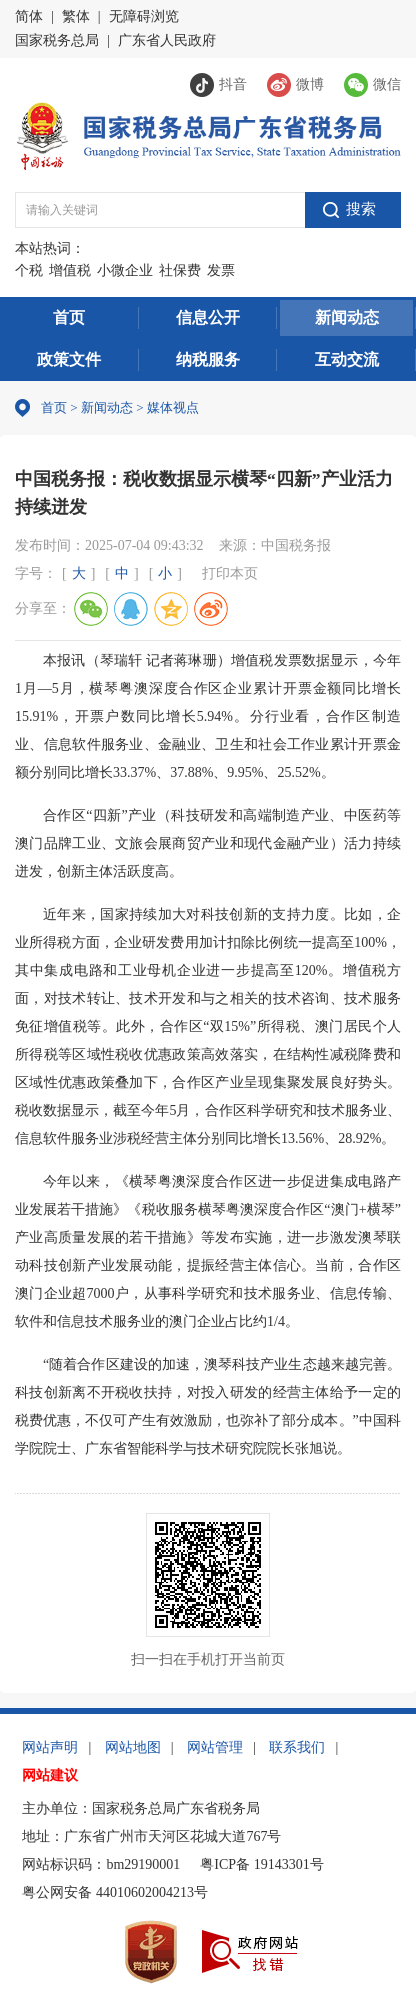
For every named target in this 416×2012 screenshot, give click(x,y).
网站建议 (50, 1775)
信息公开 (208, 317)
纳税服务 (208, 359)
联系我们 (297, 1747)
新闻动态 (347, 317)
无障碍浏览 (144, 16)
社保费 (180, 270)
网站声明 (50, 1747)
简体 (29, 16)
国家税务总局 (57, 40)
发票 (221, 270)
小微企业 (125, 270)
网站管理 (215, 1747)
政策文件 (69, 359)
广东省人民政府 (167, 40)
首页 (69, 317)
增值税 (70, 270)
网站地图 (133, 1747)
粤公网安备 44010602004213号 (115, 1892)
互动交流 (347, 359)
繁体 (76, 16)
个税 (29, 270)
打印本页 (230, 573)
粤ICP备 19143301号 (261, 1864)
